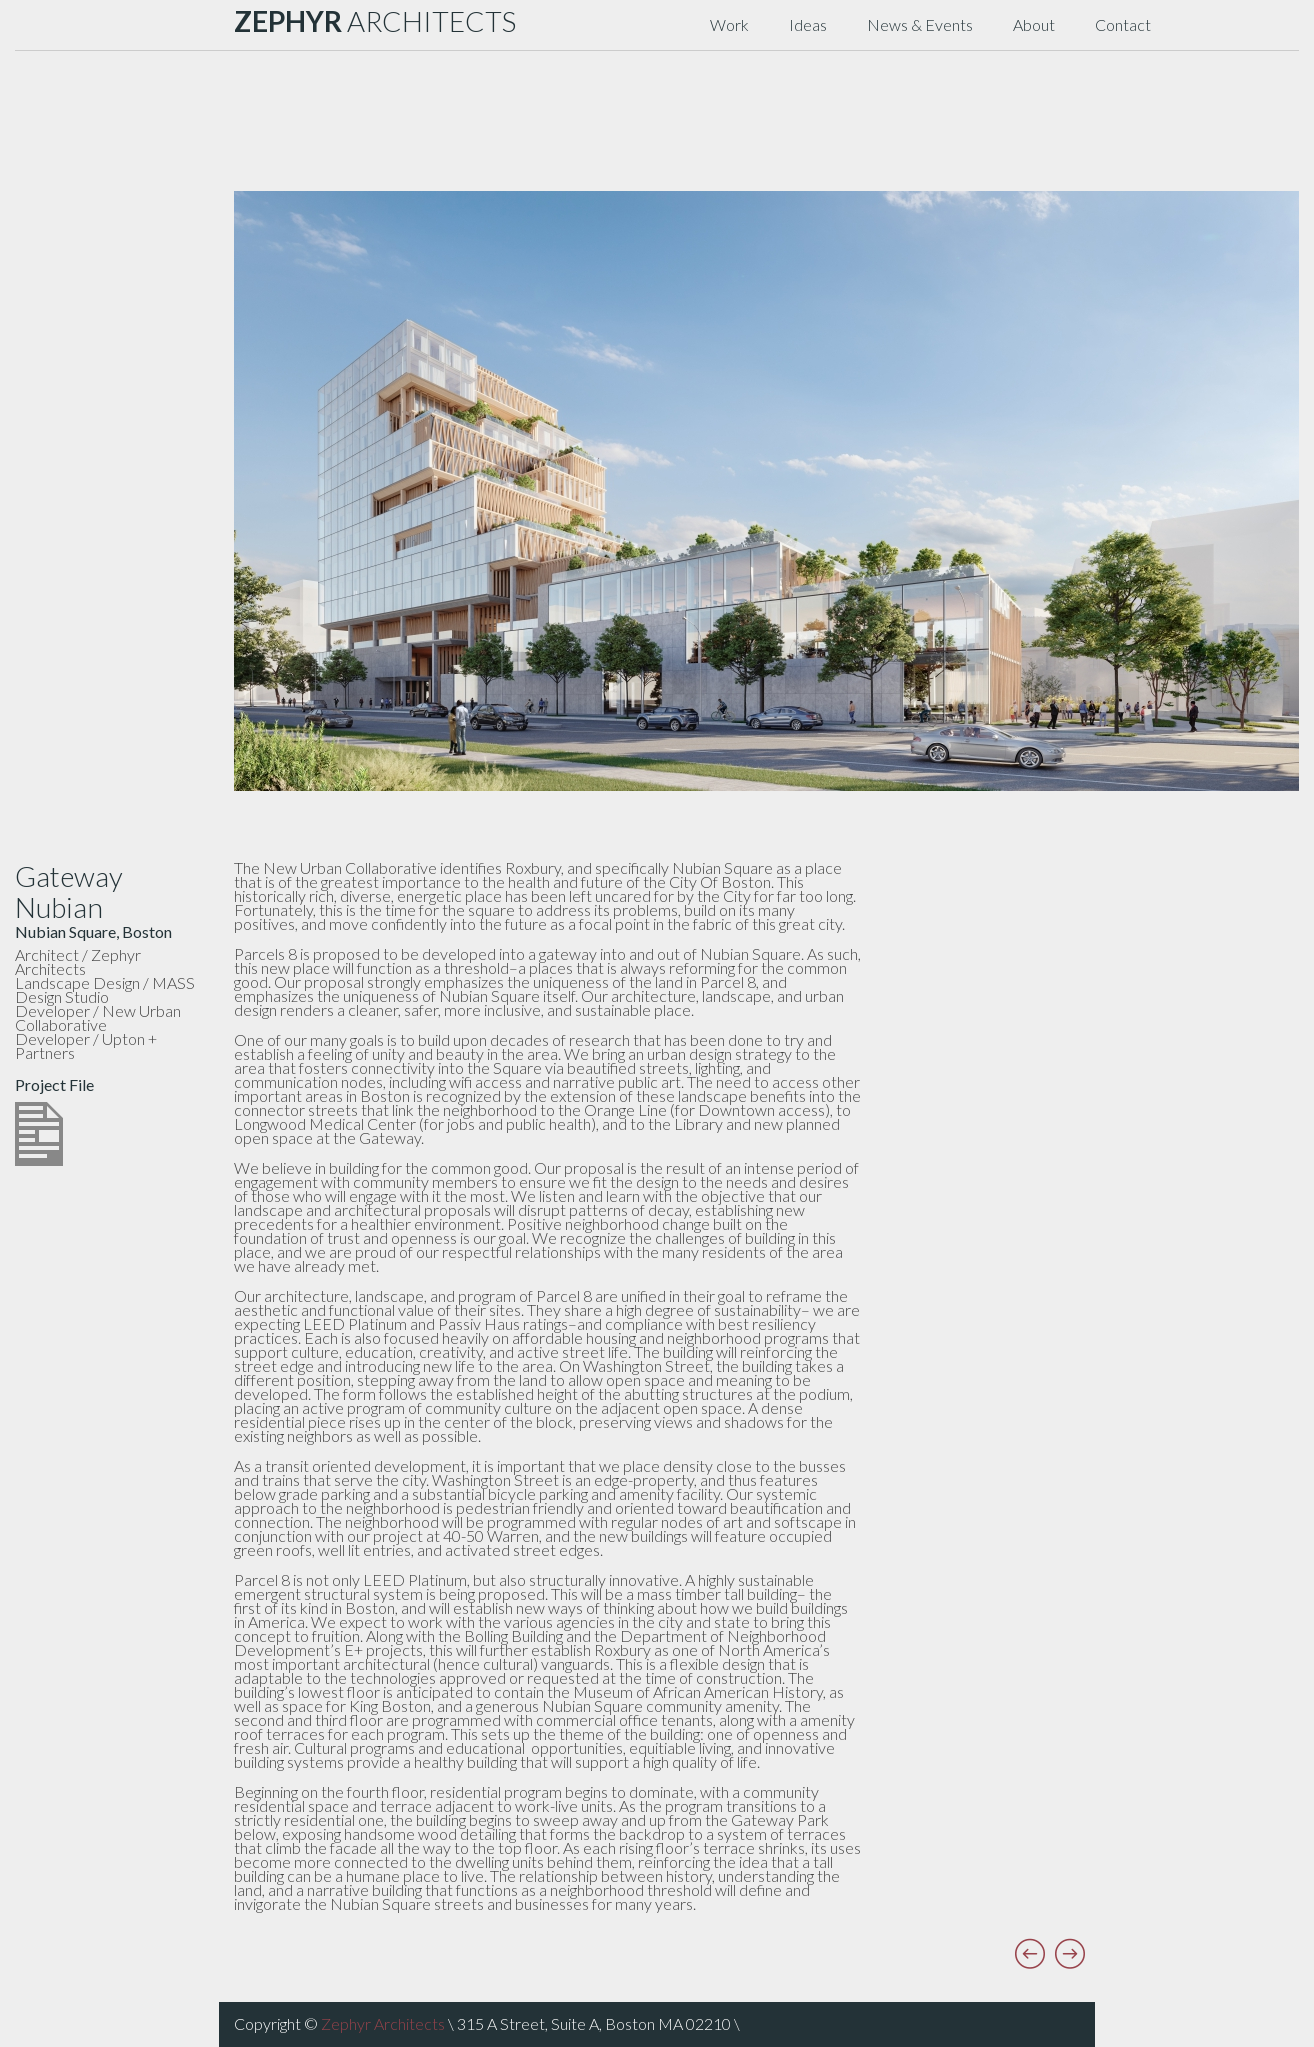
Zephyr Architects (383, 2023)
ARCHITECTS (375, 21)
